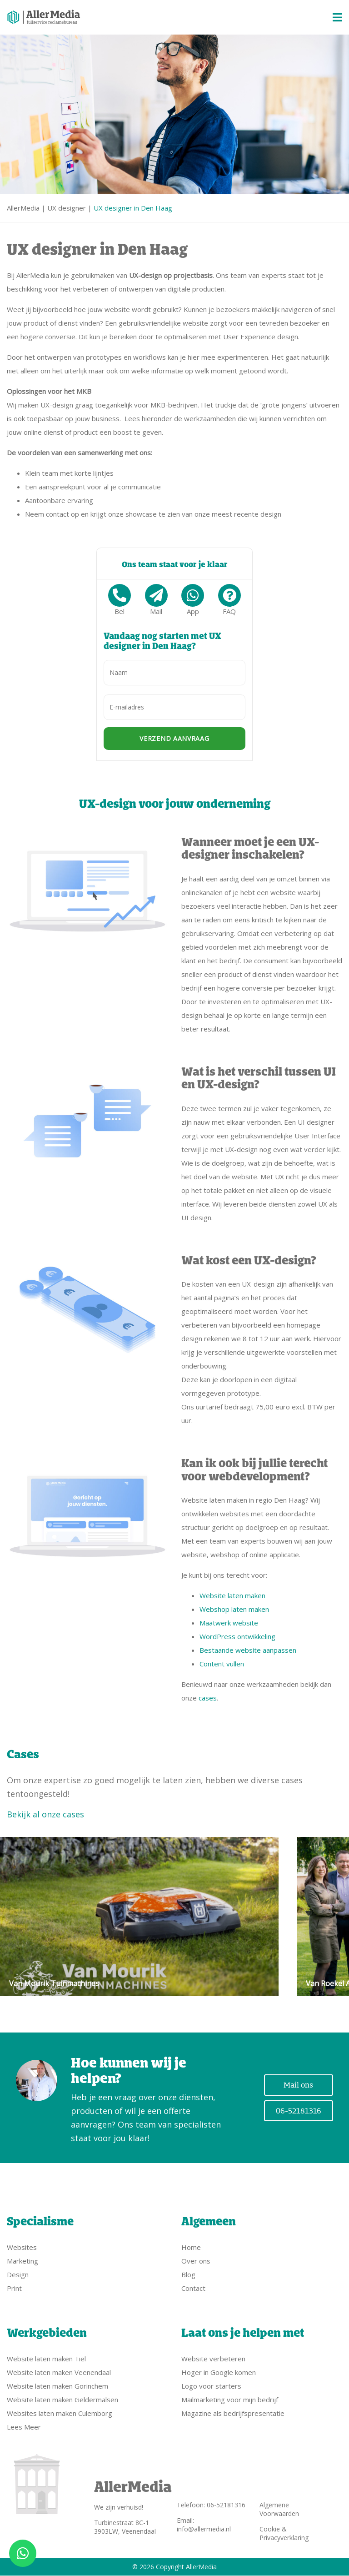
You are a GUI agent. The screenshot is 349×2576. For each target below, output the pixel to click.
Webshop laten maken (234, 1609)
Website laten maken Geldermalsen (62, 2399)
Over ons (195, 2260)
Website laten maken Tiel (46, 2358)
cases (208, 1697)
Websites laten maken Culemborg (59, 2413)
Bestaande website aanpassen (247, 1650)
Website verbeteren (213, 2358)
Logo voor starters (211, 2385)
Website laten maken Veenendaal (59, 2372)
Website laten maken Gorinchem (57, 2385)
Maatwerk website (228, 1622)
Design (18, 2274)
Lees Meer (24, 2426)
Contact (193, 2288)
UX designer (66, 207)
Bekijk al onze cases (45, 1814)
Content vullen (221, 1663)
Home (191, 2247)
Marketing (22, 2260)
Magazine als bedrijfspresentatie (232, 2413)
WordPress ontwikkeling (237, 1636)
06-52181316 (298, 2111)
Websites (22, 2247)
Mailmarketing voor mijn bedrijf (229, 2399)
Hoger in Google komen (218, 2372)
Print (14, 2288)
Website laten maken (232, 1595)
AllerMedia (23, 207)
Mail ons (298, 2085)
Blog (188, 2274)
